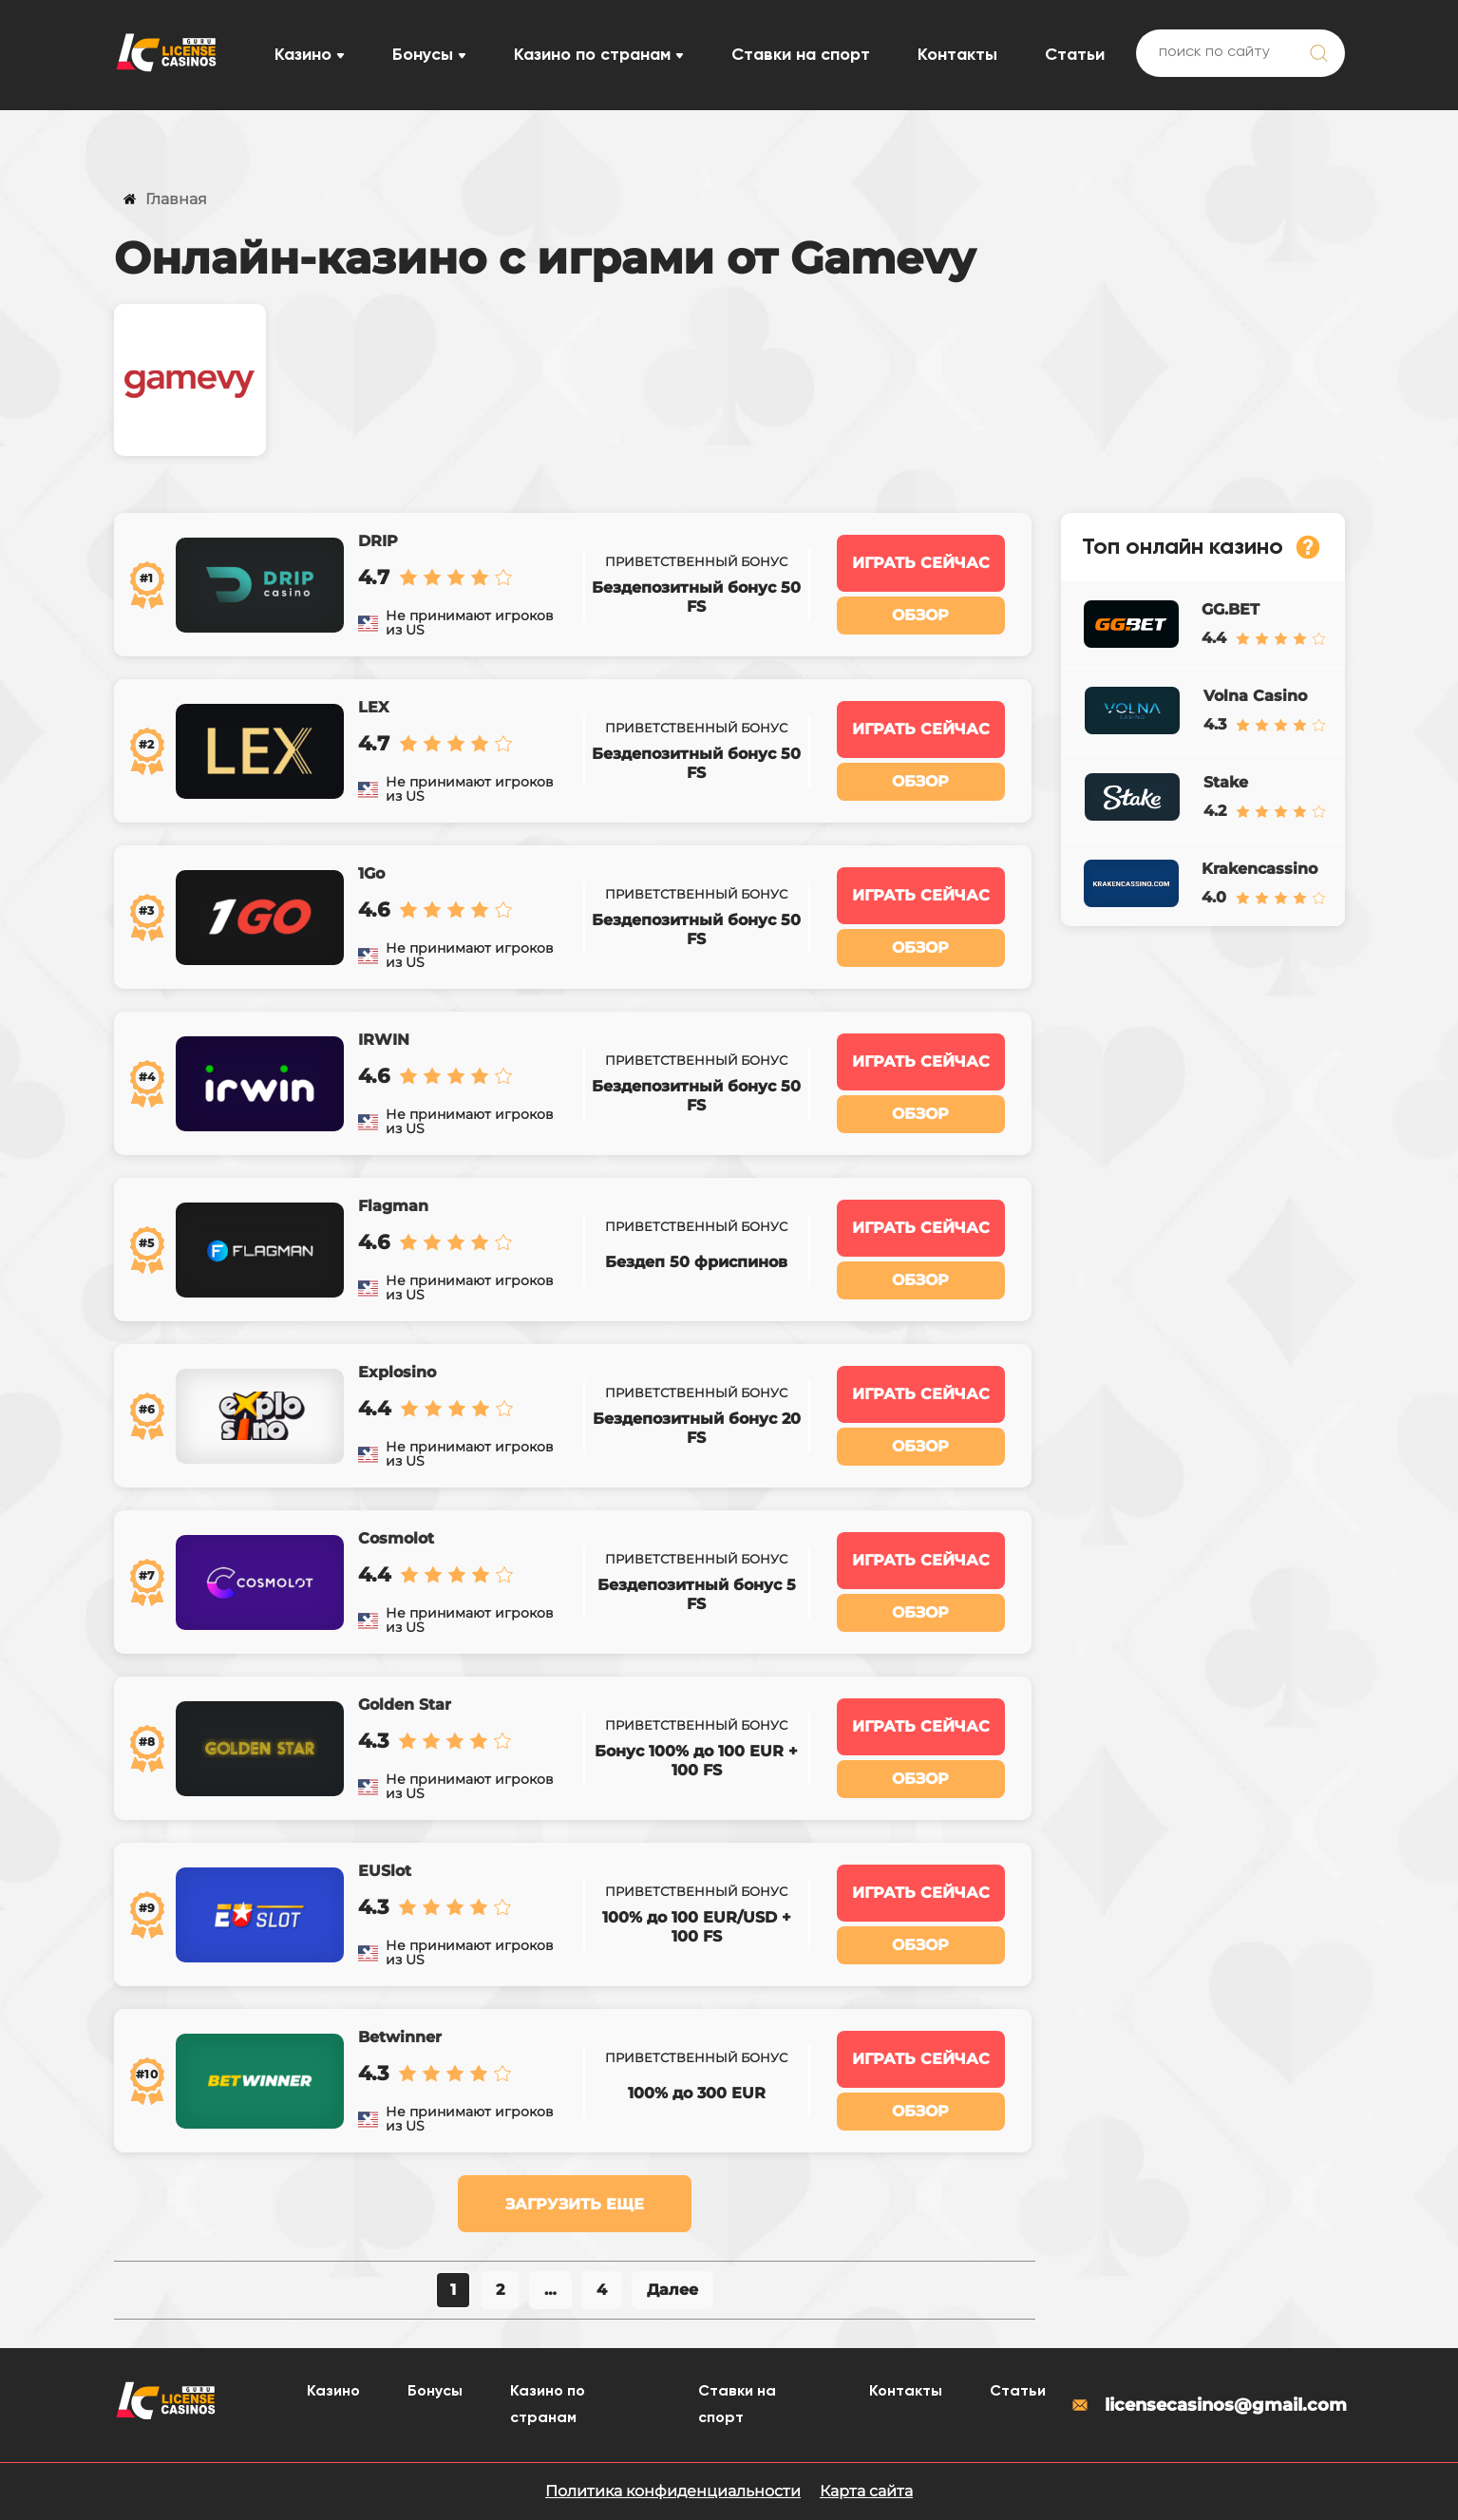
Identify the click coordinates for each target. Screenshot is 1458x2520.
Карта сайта (866, 2491)
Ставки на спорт (800, 55)
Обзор (920, 615)
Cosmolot (396, 1538)
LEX (373, 707)
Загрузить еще (574, 2204)
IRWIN (383, 1040)
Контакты (957, 55)
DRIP (378, 541)
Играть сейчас (921, 563)
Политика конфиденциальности (673, 2491)
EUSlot (384, 1871)
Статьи (1075, 55)
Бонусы (422, 55)
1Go (371, 873)
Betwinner (400, 2037)
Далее (672, 2290)
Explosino (397, 1372)
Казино (303, 55)
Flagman (393, 1206)
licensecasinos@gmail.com (1207, 2405)
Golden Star (404, 1705)
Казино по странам (592, 55)
